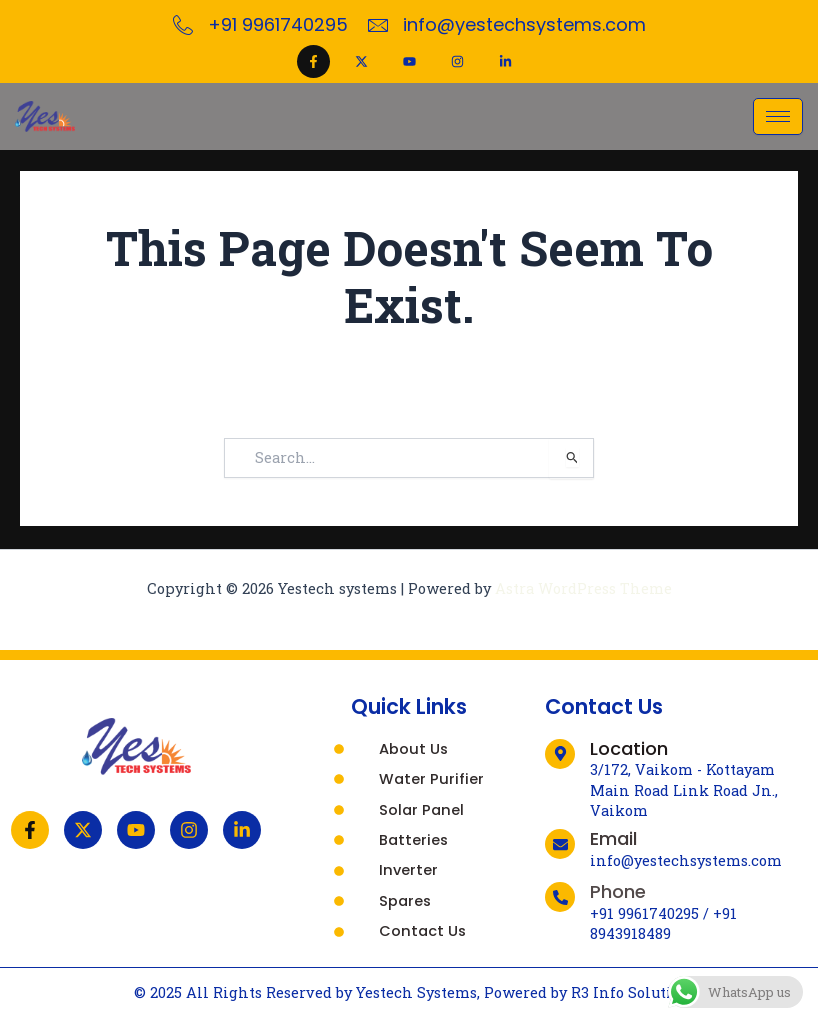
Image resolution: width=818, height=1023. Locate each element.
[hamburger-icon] (778, 116)
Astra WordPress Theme (583, 588)
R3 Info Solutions (634, 992)
